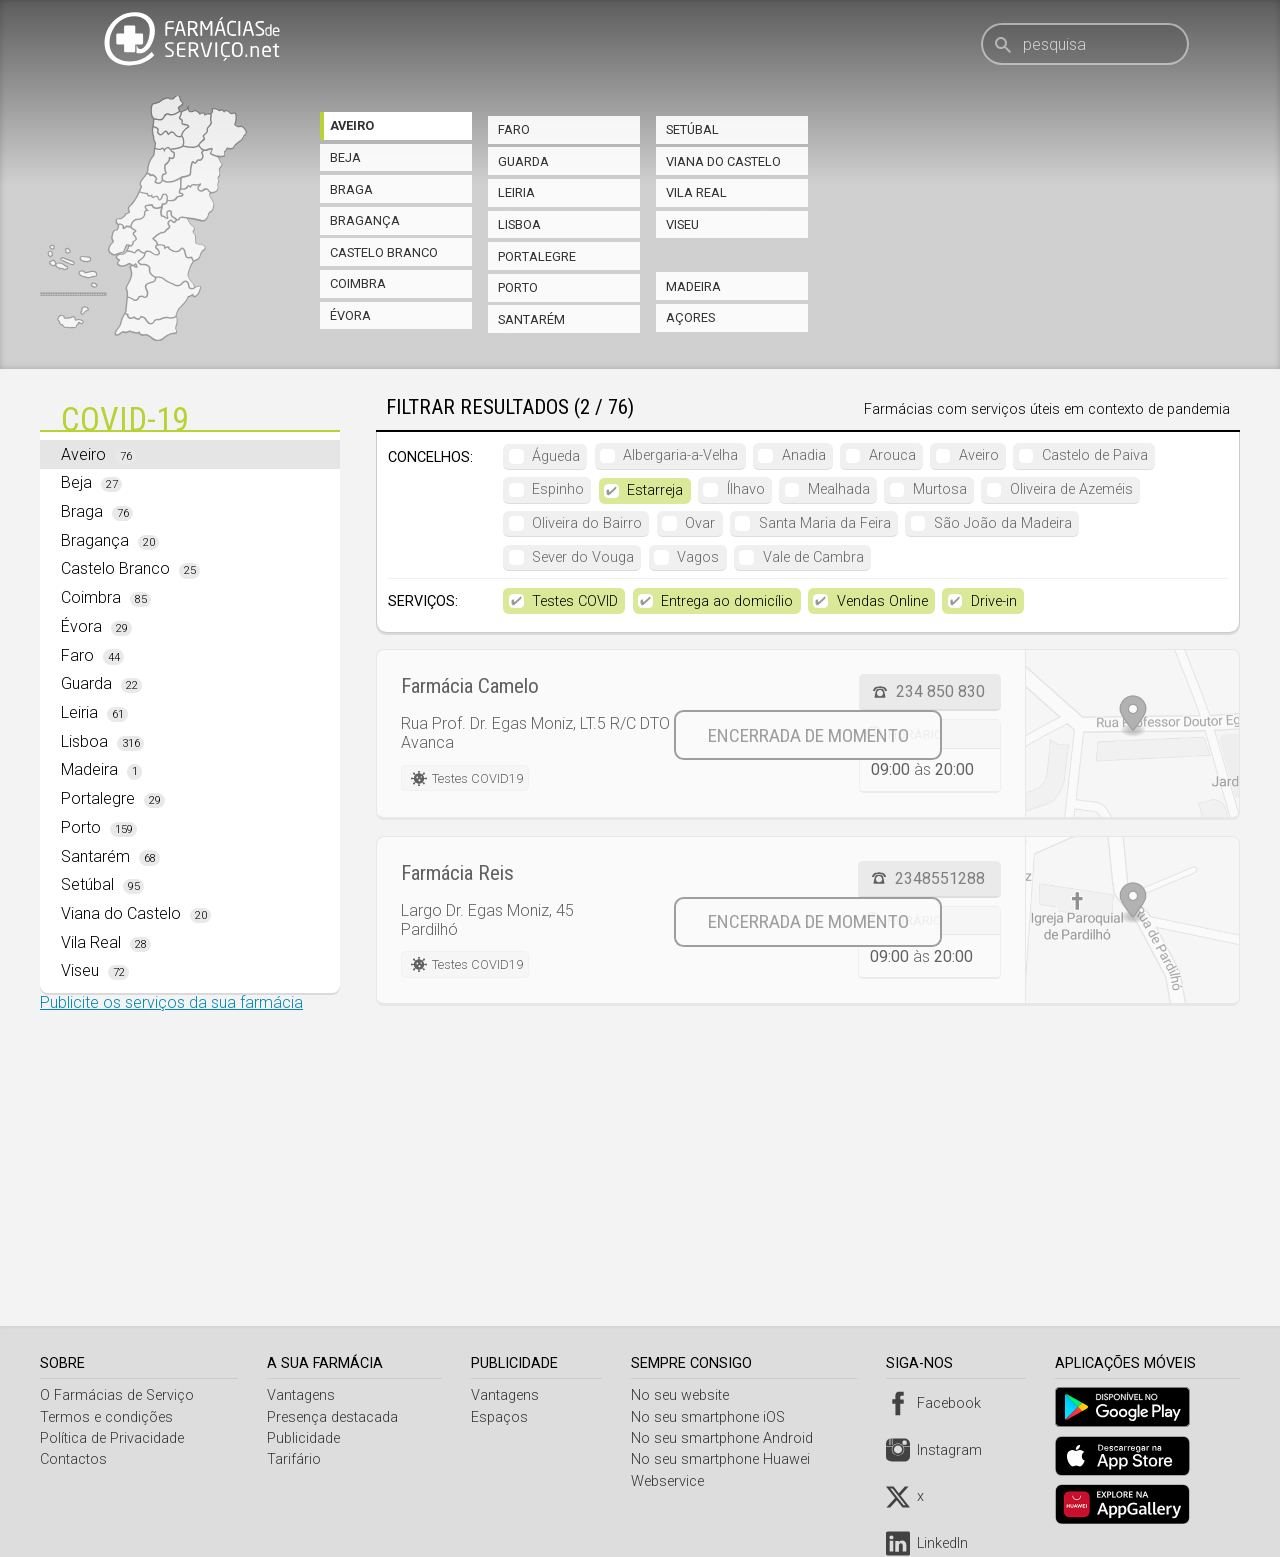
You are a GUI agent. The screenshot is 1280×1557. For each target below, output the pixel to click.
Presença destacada (334, 1417)
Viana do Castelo (723, 161)
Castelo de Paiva (1095, 455)
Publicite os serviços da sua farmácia (171, 1002)
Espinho (558, 489)
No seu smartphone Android (727, 1438)
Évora (350, 315)
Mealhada (839, 489)
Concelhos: (430, 457)
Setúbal (692, 129)
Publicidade (305, 1438)
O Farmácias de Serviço (117, 1395)
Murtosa (940, 489)
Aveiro (352, 125)
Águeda (556, 455)
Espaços (502, 1417)
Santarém (531, 319)
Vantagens (303, 1395)
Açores (690, 317)
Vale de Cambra (813, 557)
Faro (514, 129)
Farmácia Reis (457, 873)
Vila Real (696, 192)
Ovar (700, 523)
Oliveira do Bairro (587, 523)
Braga (351, 189)
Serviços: (423, 601)
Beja (345, 157)
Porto (518, 287)
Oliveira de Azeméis (1071, 489)
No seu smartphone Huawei (725, 1459)
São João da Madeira (1003, 523)
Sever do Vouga (583, 557)
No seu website (685, 1395)
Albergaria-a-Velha (680, 455)
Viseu (682, 224)
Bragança (365, 220)
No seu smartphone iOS (713, 1417)
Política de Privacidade (112, 1438)
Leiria (516, 192)
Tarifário (296, 1459)
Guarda (523, 161)
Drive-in (994, 601)
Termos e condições (106, 1417)
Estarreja (655, 490)
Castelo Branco (384, 252)
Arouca (892, 455)
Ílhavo (746, 489)
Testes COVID (575, 601)
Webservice (672, 1481)
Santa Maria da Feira (825, 523)
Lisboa (519, 224)
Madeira (693, 286)
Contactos (73, 1459)
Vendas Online (882, 601)
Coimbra (358, 283)
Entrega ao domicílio (727, 601)
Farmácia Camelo (470, 686)
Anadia (804, 455)
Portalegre (537, 256)
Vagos (698, 557)
